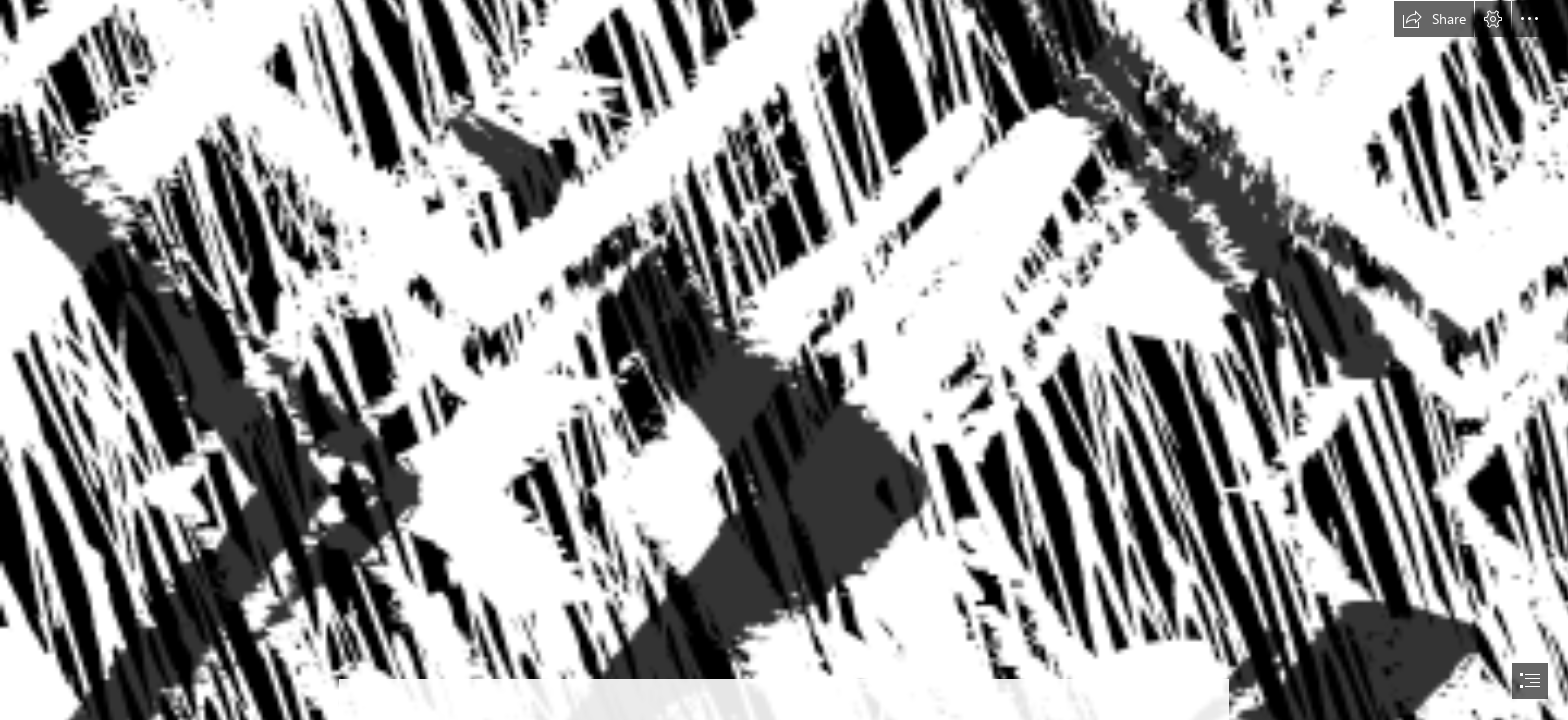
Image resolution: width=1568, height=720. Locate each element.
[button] (1434, 19)
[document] (784, 360)
